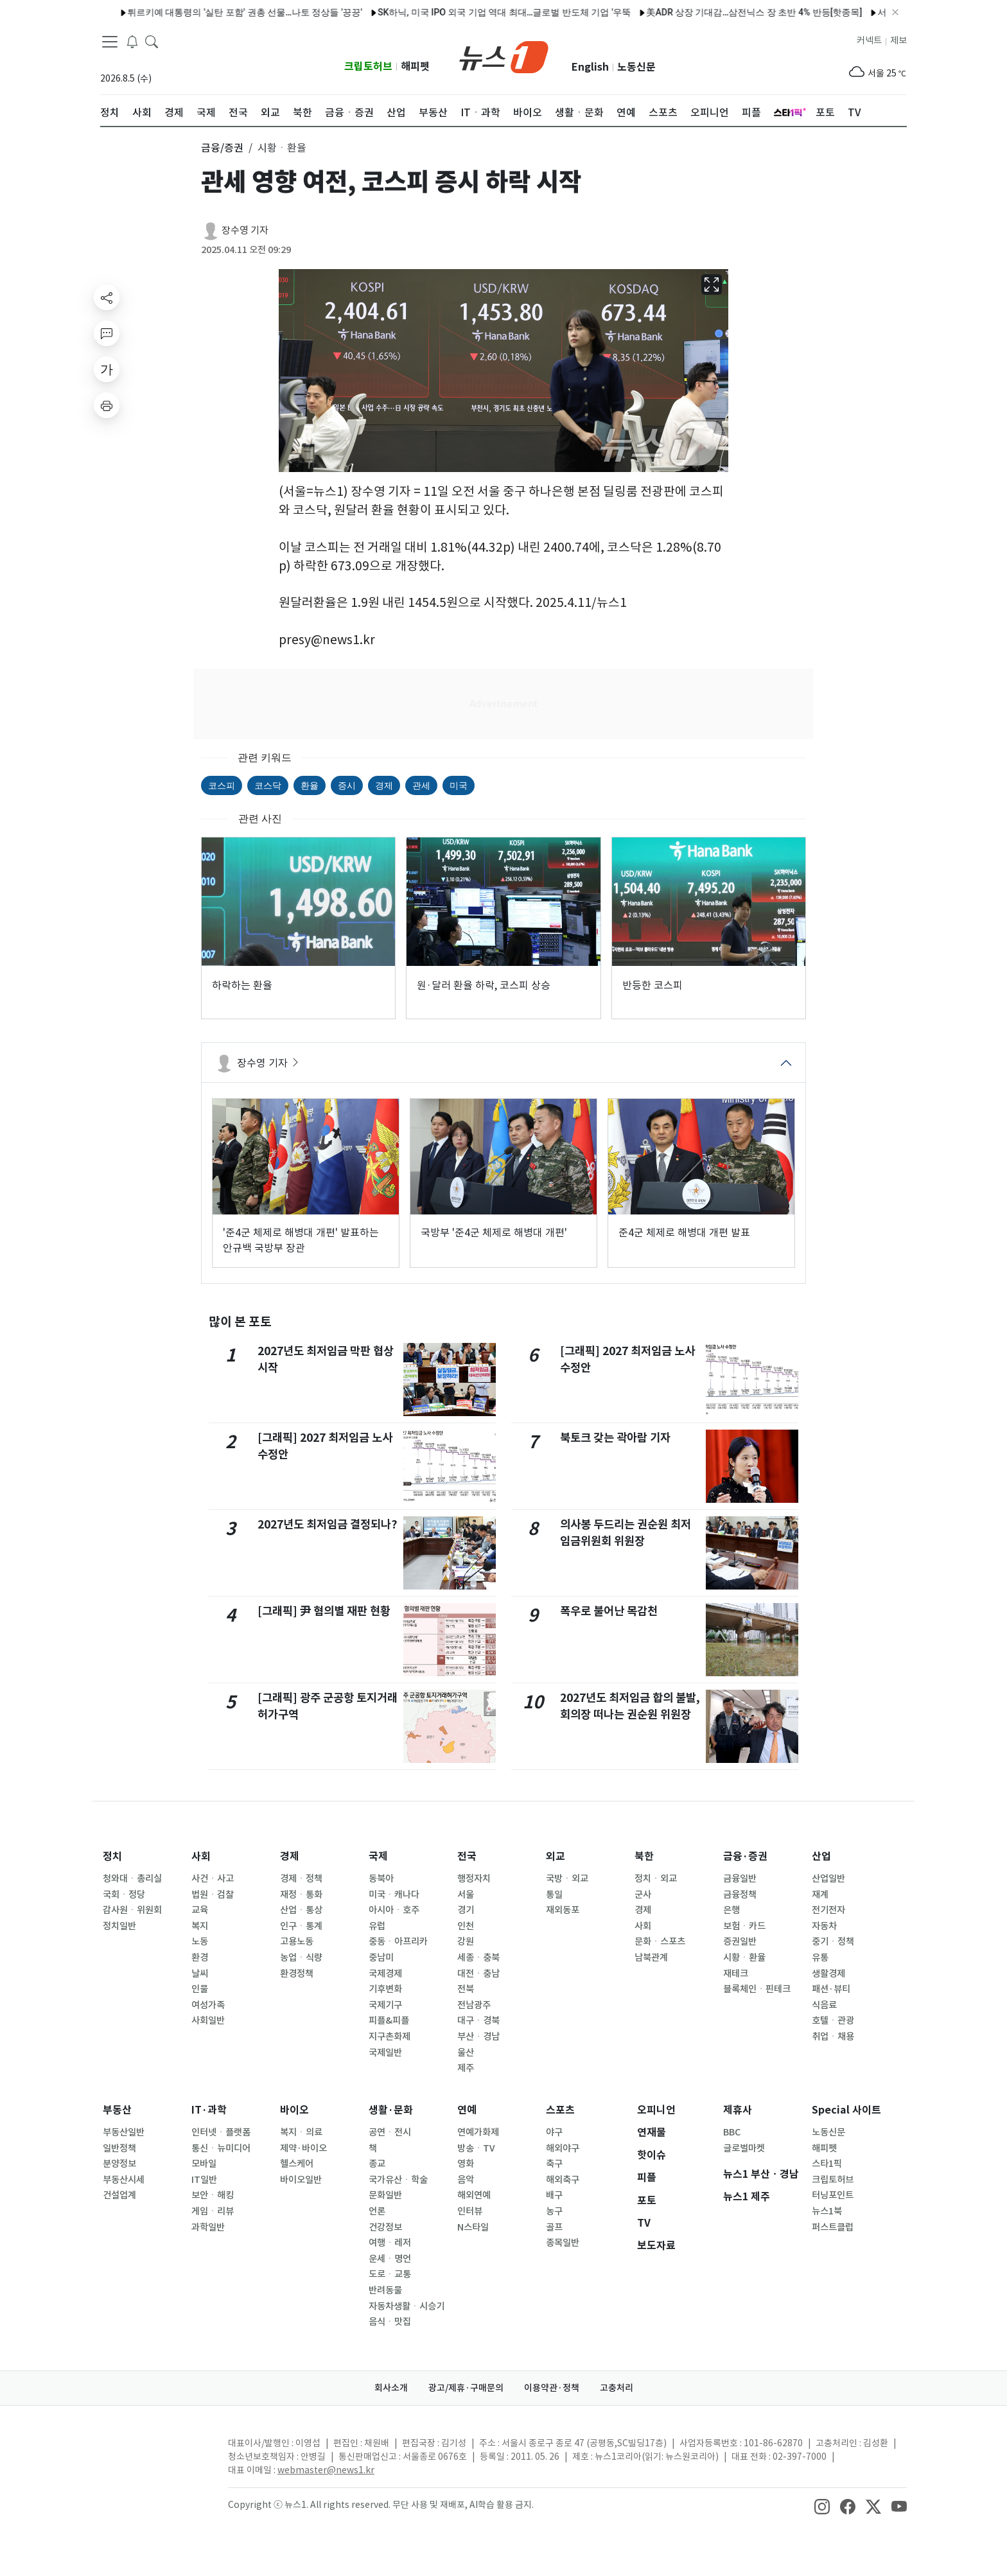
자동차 (824, 1926)
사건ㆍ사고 (212, 1878)
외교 (555, 1856)
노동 (199, 1941)
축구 (554, 2163)
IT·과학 (209, 2110)
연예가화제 (478, 2132)
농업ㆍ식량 (301, 1957)
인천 (465, 1926)
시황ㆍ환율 (744, 1957)
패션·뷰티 (831, 1989)
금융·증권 (745, 1856)
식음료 (824, 2005)
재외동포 (562, 1910)
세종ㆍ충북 (478, 1957)
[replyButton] (106, 333)
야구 (554, 2132)
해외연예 (474, 2195)
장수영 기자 (245, 230)
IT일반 (204, 2180)
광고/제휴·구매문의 (466, 2388)
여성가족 (208, 2005)
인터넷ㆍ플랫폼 (220, 2132)
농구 (554, 2211)
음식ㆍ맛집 (390, 2321)
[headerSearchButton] (151, 41)
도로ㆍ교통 (390, 2274)
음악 (465, 2180)
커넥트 (869, 40)
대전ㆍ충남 (478, 1973)
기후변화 (385, 1989)
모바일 (203, 2163)
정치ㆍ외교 (656, 1878)
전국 (467, 1856)
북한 (644, 1856)
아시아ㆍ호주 (394, 1910)
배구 (554, 2195)
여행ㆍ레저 (390, 2242)
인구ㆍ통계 (301, 1926)
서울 (465, 1894)
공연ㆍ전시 (390, 2132)
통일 (554, 1894)
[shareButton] (106, 297)
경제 (384, 785)
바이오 (294, 2110)
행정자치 (474, 1878)
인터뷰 (469, 2211)
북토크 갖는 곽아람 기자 (615, 1437)
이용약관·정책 (551, 2388)
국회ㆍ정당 (124, 1894)
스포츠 (560, 2110)
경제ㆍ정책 (301, 1878)
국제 (378, 1856)
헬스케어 (296, 2163)
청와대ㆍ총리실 (132, 1878)
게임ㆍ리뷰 (212, 2211)
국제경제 (385, 1973)
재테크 (735, 1973)
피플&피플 (389, 2020)
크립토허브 (368, 66)
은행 (731, 1910)
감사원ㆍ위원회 (132, 1910)
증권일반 (740, 1941)
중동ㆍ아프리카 (398, 1941)
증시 (347, 785)
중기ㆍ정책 (833, 1941)
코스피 (221, 785)
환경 (199, 1957)
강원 (465, 1941)
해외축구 (562, 2180)
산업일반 (828, 1878)
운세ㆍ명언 (390, 2259)
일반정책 (119, 2148)
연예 (467, 2110)
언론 (377, 2211)
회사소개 (391, 2388)
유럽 (377, 1926)
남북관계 (651, 1957)
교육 (199, 1910)
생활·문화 (391, 2110)
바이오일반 (301, 2180)
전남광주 (474, 2005)
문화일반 (385, 2195)
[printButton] (106, 405)
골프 (554, 2227)
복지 (199, 1926)
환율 (310, 785)
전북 (465, 1989)
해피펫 (415, 66)
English (590, 67)
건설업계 (119, 2195)
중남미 (381, 1957)
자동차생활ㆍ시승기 (406, 2306)
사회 (201, 1856)
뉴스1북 (827, 2211)
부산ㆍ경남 (478, 2036)
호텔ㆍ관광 (833, 2020)
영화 (465, 2163)
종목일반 (562, 2242)
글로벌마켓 (744, 2148)
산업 (821, 1856)
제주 (465, 2068)
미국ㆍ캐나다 (394, 1894)
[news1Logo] (153, 2454)
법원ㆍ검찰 (212, 1894)
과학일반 (208, 2227)
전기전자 (828, 1910)
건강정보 (385, 2227)
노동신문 (636, 67)
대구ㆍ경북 (478, 2020)
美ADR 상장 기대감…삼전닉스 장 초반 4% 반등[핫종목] (720, 12)
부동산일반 (123, 2132)
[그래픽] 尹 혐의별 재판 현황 (324, 1611)
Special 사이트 (846, 2110)
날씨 (199, 1973)
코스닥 (267, 785)
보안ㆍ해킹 (212, 2195)
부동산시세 (123, 2180)
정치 (112, 1856)
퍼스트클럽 (833, 2227)
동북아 (381, 1878)
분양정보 (119, 2163)
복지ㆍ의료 (301, 2132)
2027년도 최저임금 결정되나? (328, 1524)
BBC (731, 2132)
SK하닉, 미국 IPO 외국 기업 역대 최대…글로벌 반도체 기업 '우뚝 (470, 12)
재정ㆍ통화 (301, 1894)
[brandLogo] (504, 55)
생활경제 (828, 1973)
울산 (465, 2052)
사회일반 (208, 2020)
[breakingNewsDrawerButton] (132, 41)
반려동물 (385, 2290)
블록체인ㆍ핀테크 (757, 1989)
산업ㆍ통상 (301, 1910)
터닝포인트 (833, 2195)
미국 (459, 785)
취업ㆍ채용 (833, 2036)
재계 (820, 1894)
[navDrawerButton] (109, 41)
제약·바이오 (303, 2148)
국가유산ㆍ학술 (398, 2180)
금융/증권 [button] (222, 147)
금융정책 (740, 1894)
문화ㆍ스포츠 (660, 1941)
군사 (643, 1894)
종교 (377, 2163)
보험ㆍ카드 (744, 1926)
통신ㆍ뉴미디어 (220, 2148)
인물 (199, 1989)
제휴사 (737, 2110)
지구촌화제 (389, 2036)
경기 (465, 1910)
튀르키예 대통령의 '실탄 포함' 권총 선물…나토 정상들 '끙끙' (211, 12)
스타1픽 (827, 2163)
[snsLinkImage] (822, 2506)
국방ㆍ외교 (567, 1878)
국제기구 (385, 2005)
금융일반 (740, 1878)
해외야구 (562, 2148)
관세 (421, 785)
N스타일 (473, 2227)
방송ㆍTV (476, 2148)
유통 (820, 1957)
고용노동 (296, 1941)
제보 (898, 40)
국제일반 (385, 2052)
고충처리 (616, 2388)
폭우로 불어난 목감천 (609, 1611)
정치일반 (119, 1926)
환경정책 (296, 1973)
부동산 (117, 2110)
